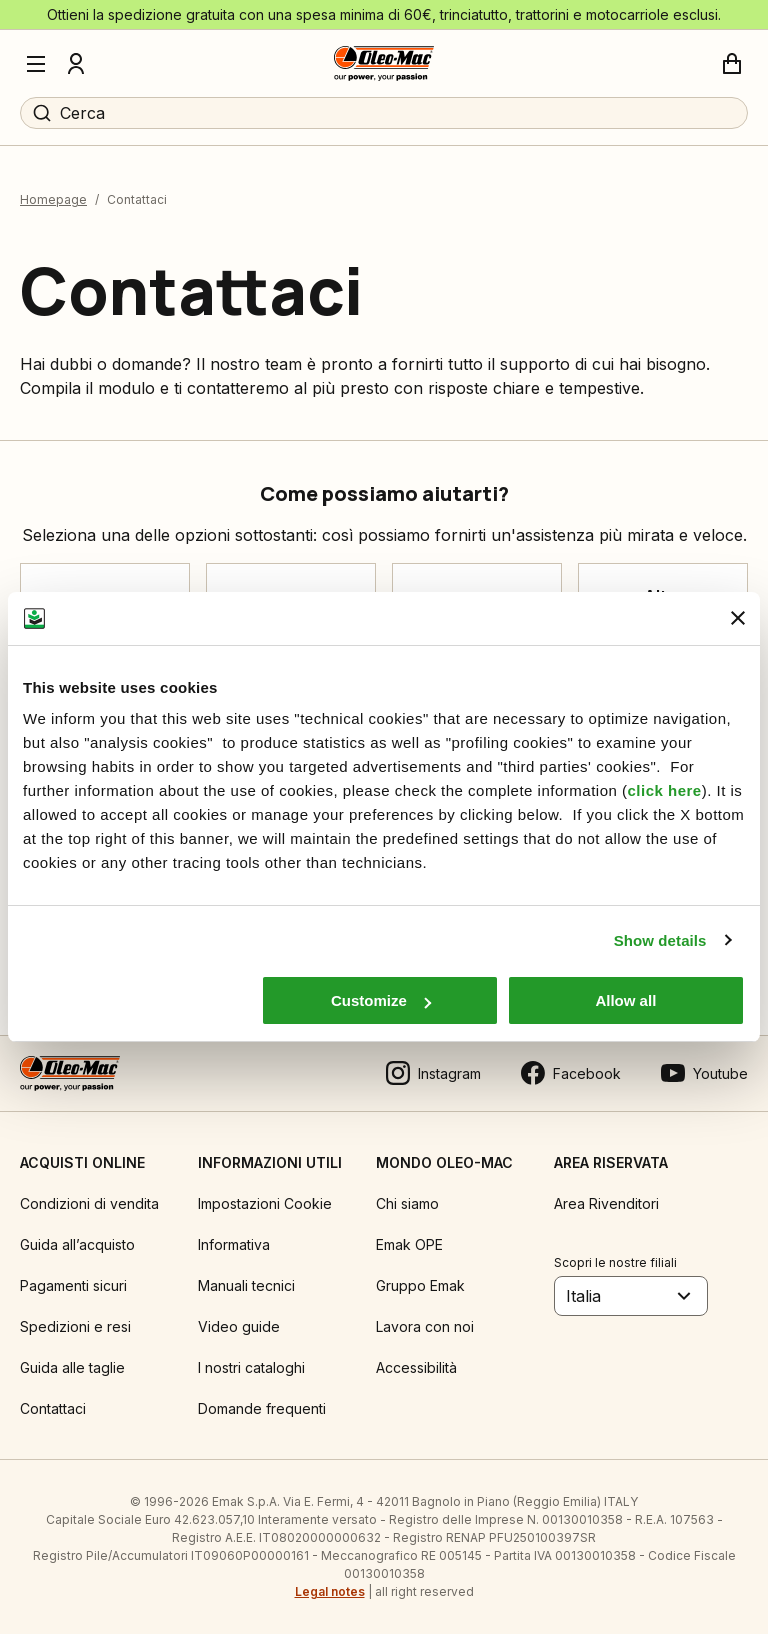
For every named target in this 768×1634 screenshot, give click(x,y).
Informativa (234, 1244)
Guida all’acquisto (77, 1244)
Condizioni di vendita (89, 1203)
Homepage (53, 199)
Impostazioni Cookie (265, 1203)
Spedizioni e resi (75, 1326)
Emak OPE (409, 1244)
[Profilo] (76, 64)
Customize (381, 1000)
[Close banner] (738, 618)
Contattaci (53, 1408)
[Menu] (36, 64)
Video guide (239, 1326)
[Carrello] (732, 64)
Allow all (625, 1000)
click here (664, 790)
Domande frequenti (262, 1408)
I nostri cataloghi (251, 1367)
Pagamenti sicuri (73, 1285)
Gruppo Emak (420, 1285)
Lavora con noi (425, 1326)
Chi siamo (407, 1203)
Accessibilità (416, 1367)
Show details (660, 940)
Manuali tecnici (246, 1285)
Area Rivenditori (606, 1203)
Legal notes (330, 1591)
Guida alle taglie (72, 1367)
